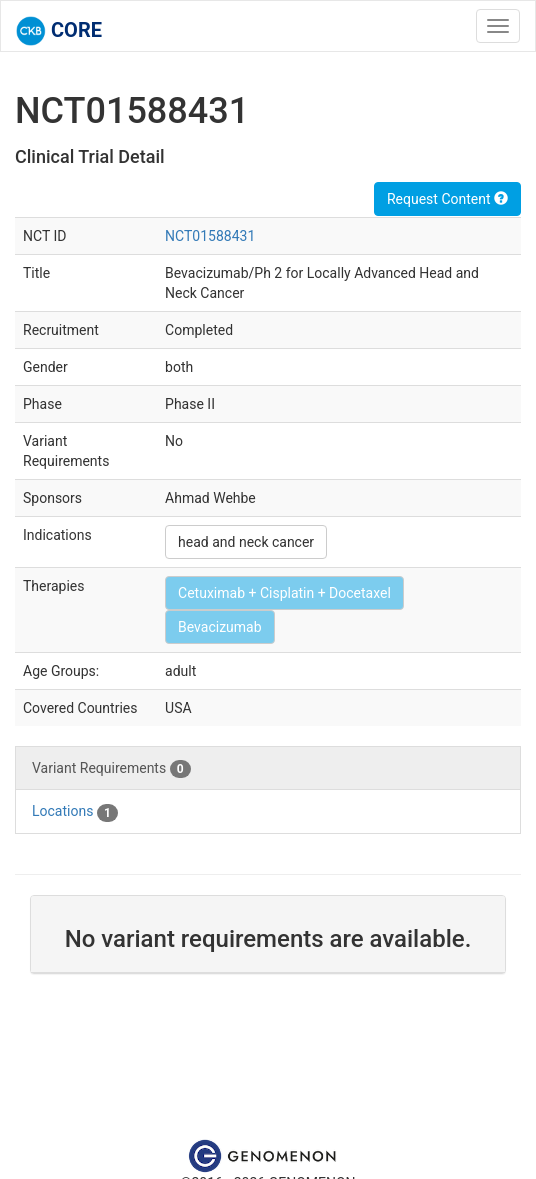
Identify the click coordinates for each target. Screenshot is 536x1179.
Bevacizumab (220, 627)
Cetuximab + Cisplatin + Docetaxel (284, 593)
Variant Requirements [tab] (111, 769)
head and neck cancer (246, 542)
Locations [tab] (75, 812)
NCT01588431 (210, 236)
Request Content (447, 199)
